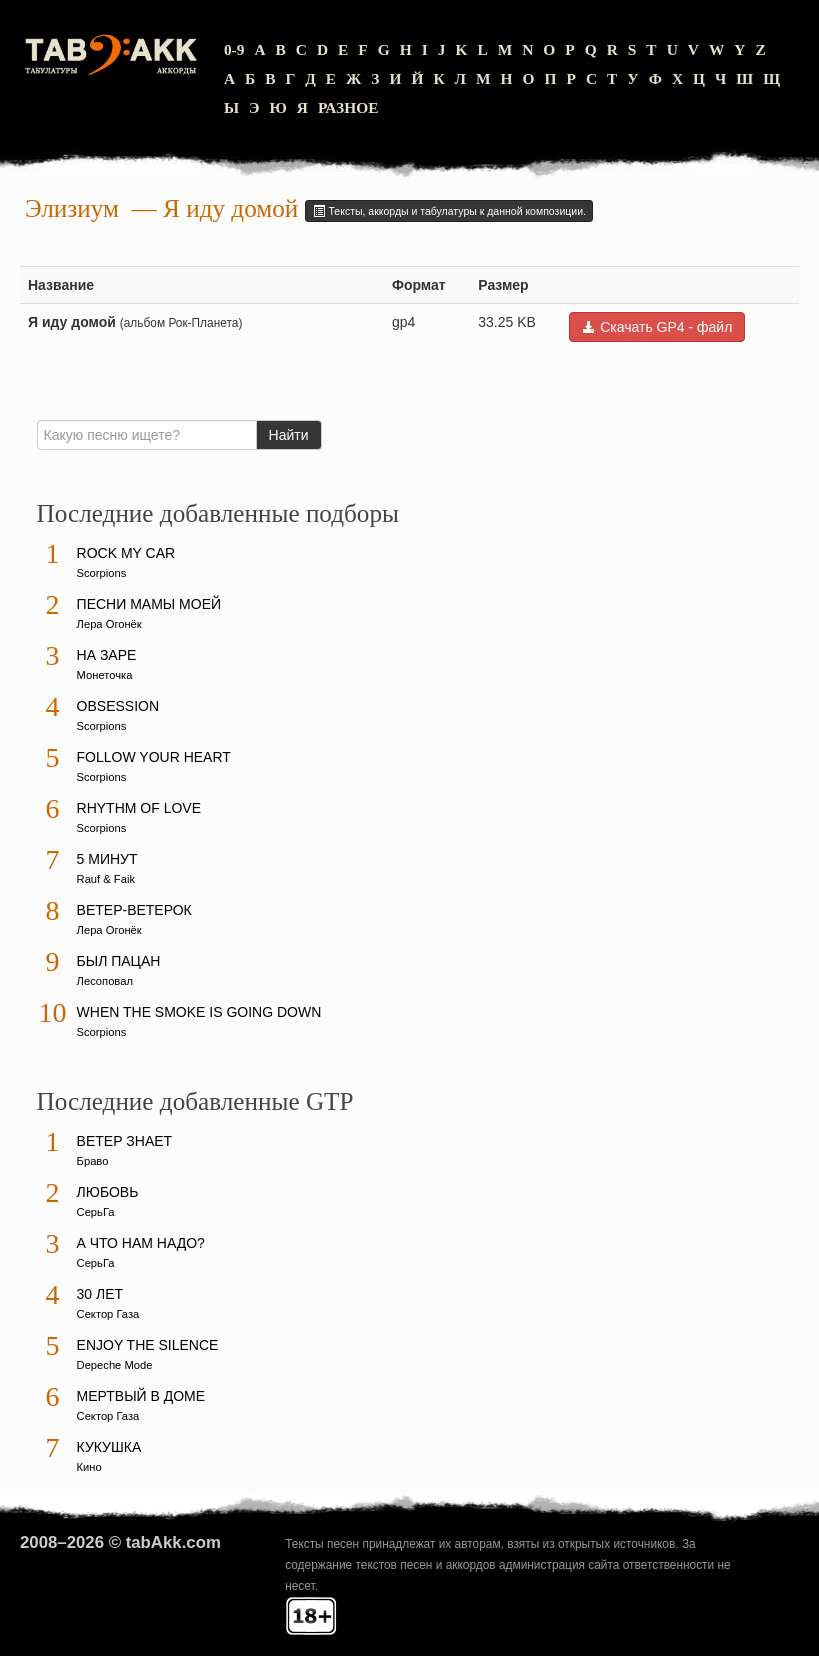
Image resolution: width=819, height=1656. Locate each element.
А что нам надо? (141, 1243)
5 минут (107, 859)
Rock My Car (126, 553)
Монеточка (105, 675)
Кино (89, 1467)
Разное (348, 107)
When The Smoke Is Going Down (199, 1012)
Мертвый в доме (141, 1396)
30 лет (100, 1294)
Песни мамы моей (149, 604)
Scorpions (102, 573)
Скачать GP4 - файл (657, 327)
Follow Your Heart (154, 757)
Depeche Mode (115, 1365)
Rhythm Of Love (139, 808)
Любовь (108, 1192)
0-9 (234, 49)
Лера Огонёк (109, 624)
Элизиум (72, 208)
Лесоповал (105, 981)
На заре (107, 655)
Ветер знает (125, 1141)
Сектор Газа (108, 1314)
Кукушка (109, 1447)
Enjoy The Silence (148, 1345)
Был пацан (119, 961)
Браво (93, 1161)
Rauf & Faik (106, 879)
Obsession (118, 706)
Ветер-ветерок (134, 910)
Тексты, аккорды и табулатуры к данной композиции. (449, 211)
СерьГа (96, 1212)
